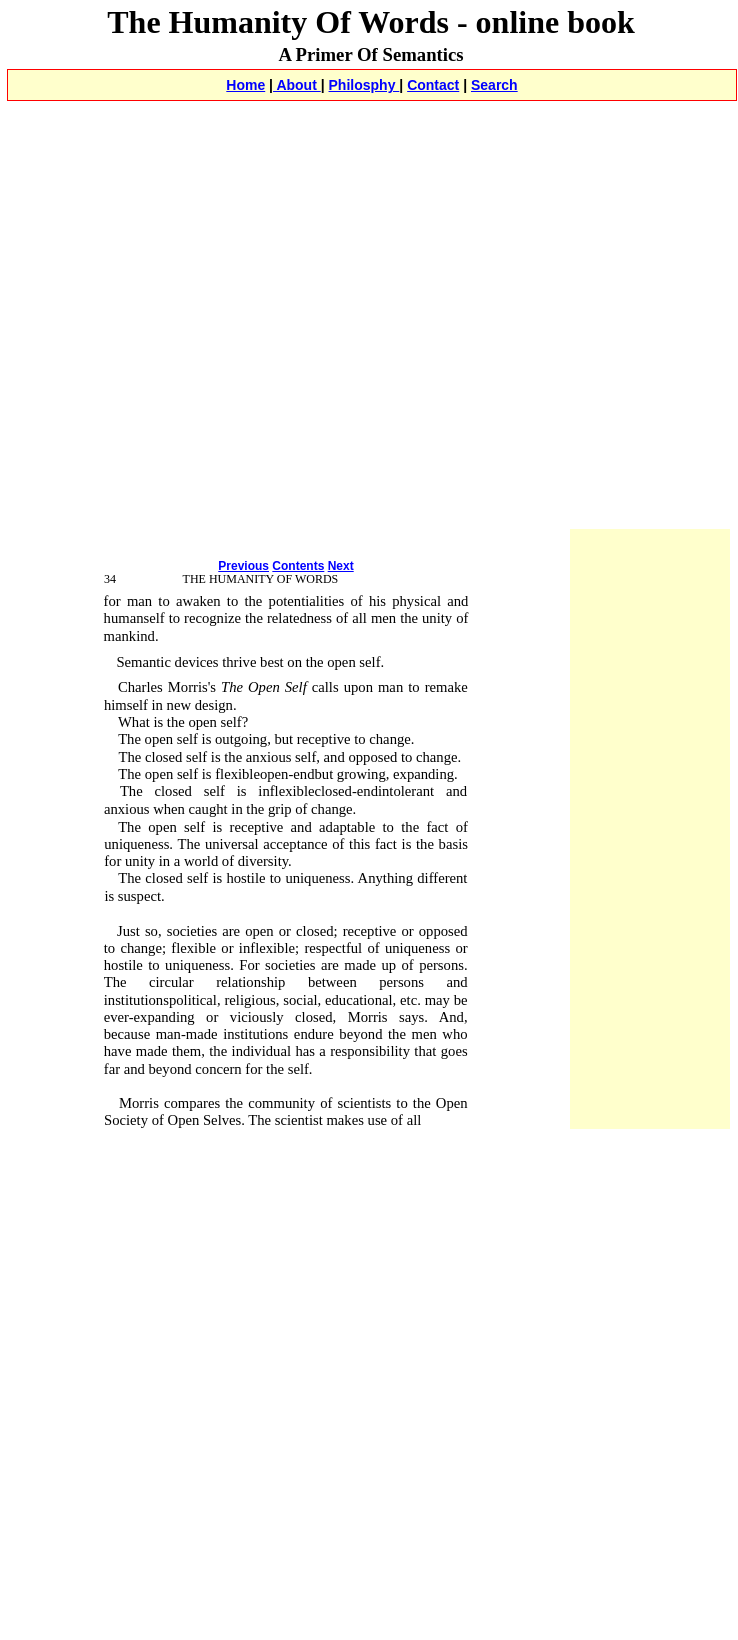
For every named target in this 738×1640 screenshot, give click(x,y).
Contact (433, 85)
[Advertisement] (187, 336)
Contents (298, 566)
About (297, 85)
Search (494, 85)
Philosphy (364, 85)
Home (245, 85)
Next (341, 566)
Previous (243, 566)
